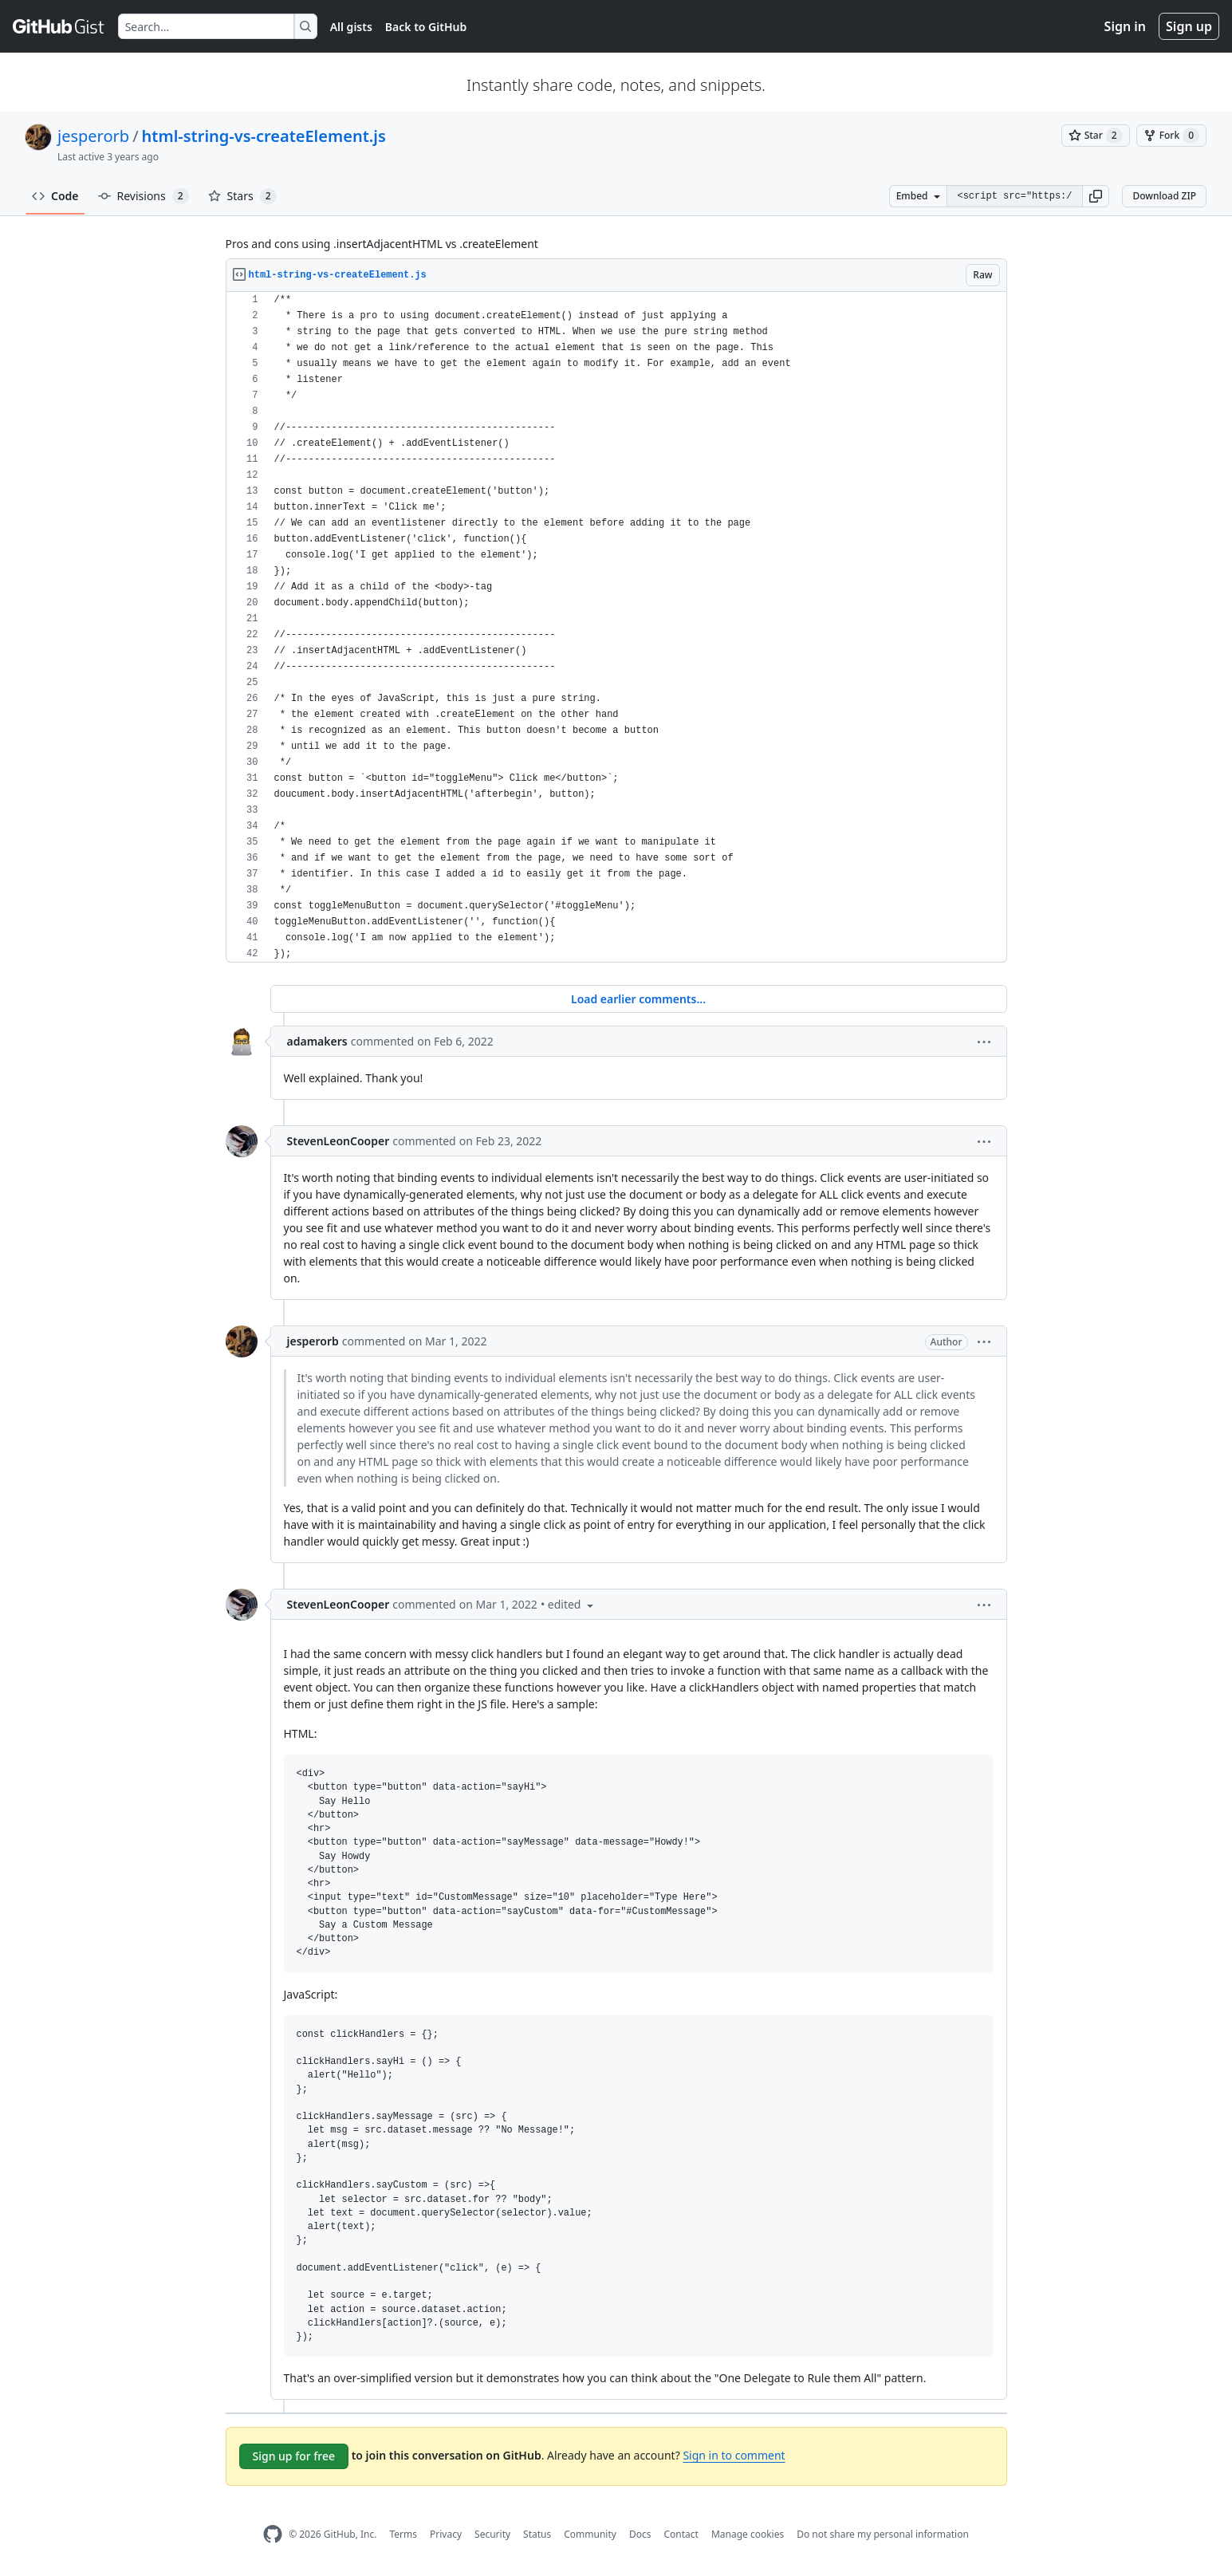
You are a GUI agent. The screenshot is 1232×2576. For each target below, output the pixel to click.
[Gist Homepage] (59, 26)
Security (492, 2534)
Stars (242, 196)
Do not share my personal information (883, 2534)
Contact (680, 2534)
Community (590, 2534)
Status (537, 2534)
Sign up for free (294, 2456)
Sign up (1189, 26)
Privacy (446, 2534)
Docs (640, 2534)
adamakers (317, 1041)
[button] (1095, 196)
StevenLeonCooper (338, 1140)
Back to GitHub (425, 26)
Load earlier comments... (638, 998)
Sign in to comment (734, 2455)
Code (55, 195)
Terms (403, 2534)
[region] (616, 627)
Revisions (143, 196)
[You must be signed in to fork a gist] (1171, 135)
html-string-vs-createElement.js (264, 136)
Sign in (1125, 26)
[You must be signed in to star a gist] (1095, 135)
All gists (351, 26)
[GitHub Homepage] (272, 2534)
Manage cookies (747, 2534)
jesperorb (93, 136)
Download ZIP (1164, 196)
